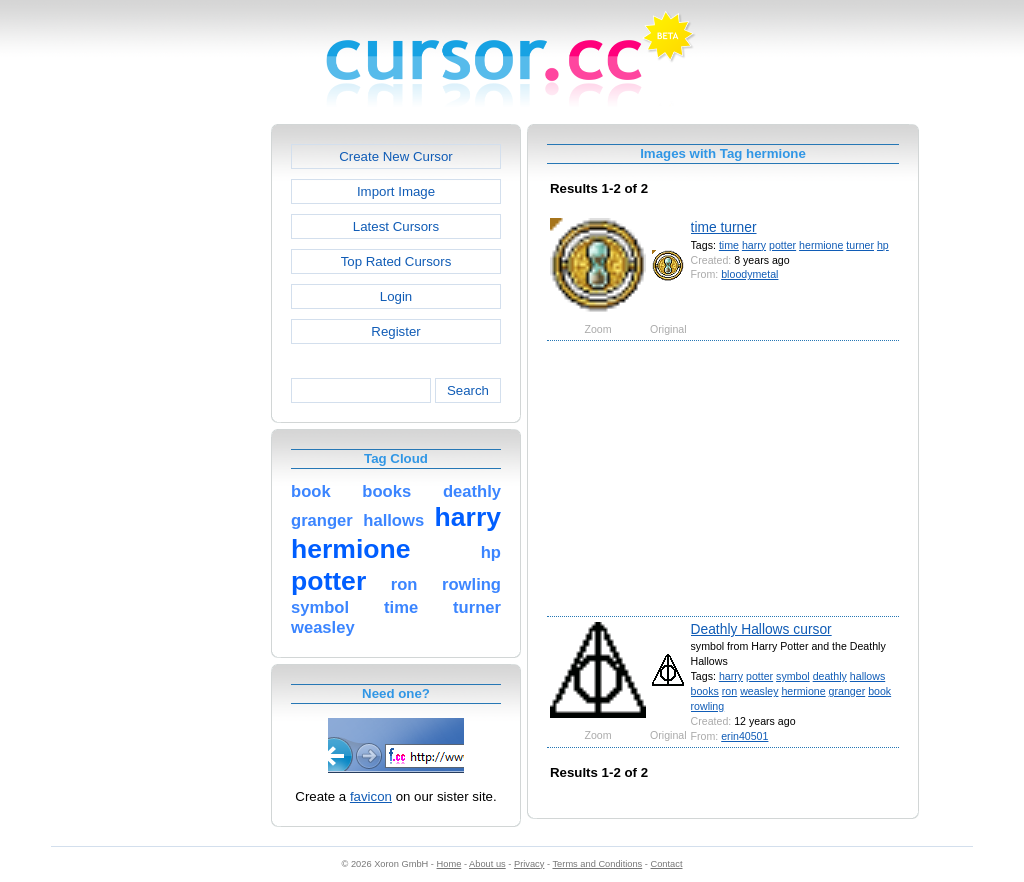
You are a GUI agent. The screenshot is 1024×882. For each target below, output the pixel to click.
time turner (724, 227)
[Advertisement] (185, 424)
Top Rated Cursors (396, 261)
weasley (759, 691)
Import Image (396, 191)
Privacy (529, 864)
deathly (830, 676)
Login (396, 296)
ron (729, 691)
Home (449, 864)
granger (847, 691)
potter (782, 245)
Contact (667, 864)
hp (883, 245)
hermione (821, 245)
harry (754, 245)
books (705, 691)
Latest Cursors (396, 226)
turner (860, 245)
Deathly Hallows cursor (761, 629)
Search (468, 390)
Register (395, 331)
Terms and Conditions (597, 864)
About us (487, 864)
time (729, 245)
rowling (708, 706)
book (879, 691)
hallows (867, 676)
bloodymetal (749, 274)
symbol (793, 676)
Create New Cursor (396, 156)
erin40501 (744, 736)
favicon (371, 796)
